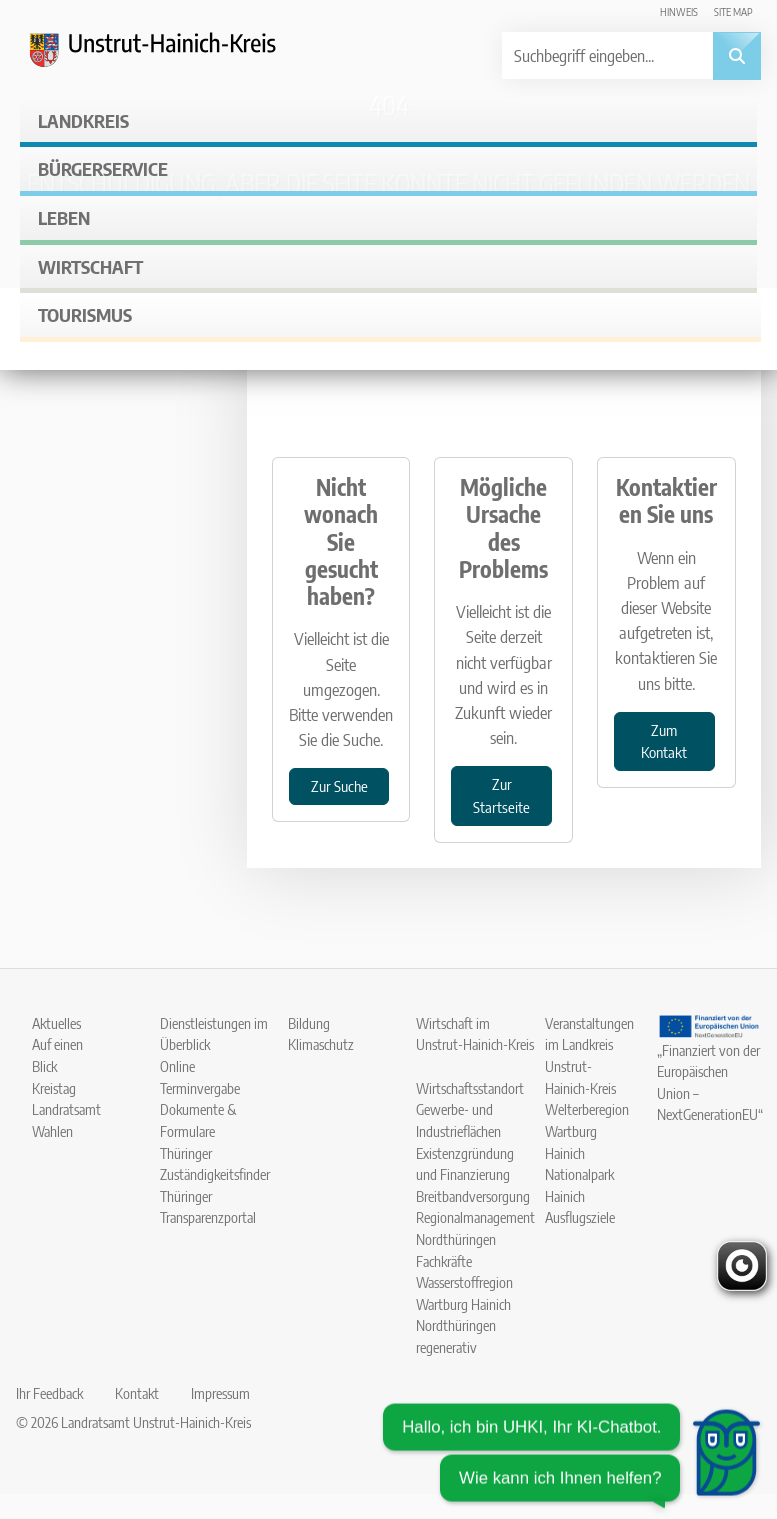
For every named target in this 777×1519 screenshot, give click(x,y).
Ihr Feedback (49, 1393)
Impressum (220, 1393)
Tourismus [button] (85, 314)
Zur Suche (339, 785)
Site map (733, 11)
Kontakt (137, 1393)
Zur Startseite (501, 795)
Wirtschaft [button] (90, 266)
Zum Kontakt (664, 741)
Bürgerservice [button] (103, 168)
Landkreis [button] (83, 120)
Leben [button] (64, 217)
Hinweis (679, 11)
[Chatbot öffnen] (572, 1453)
